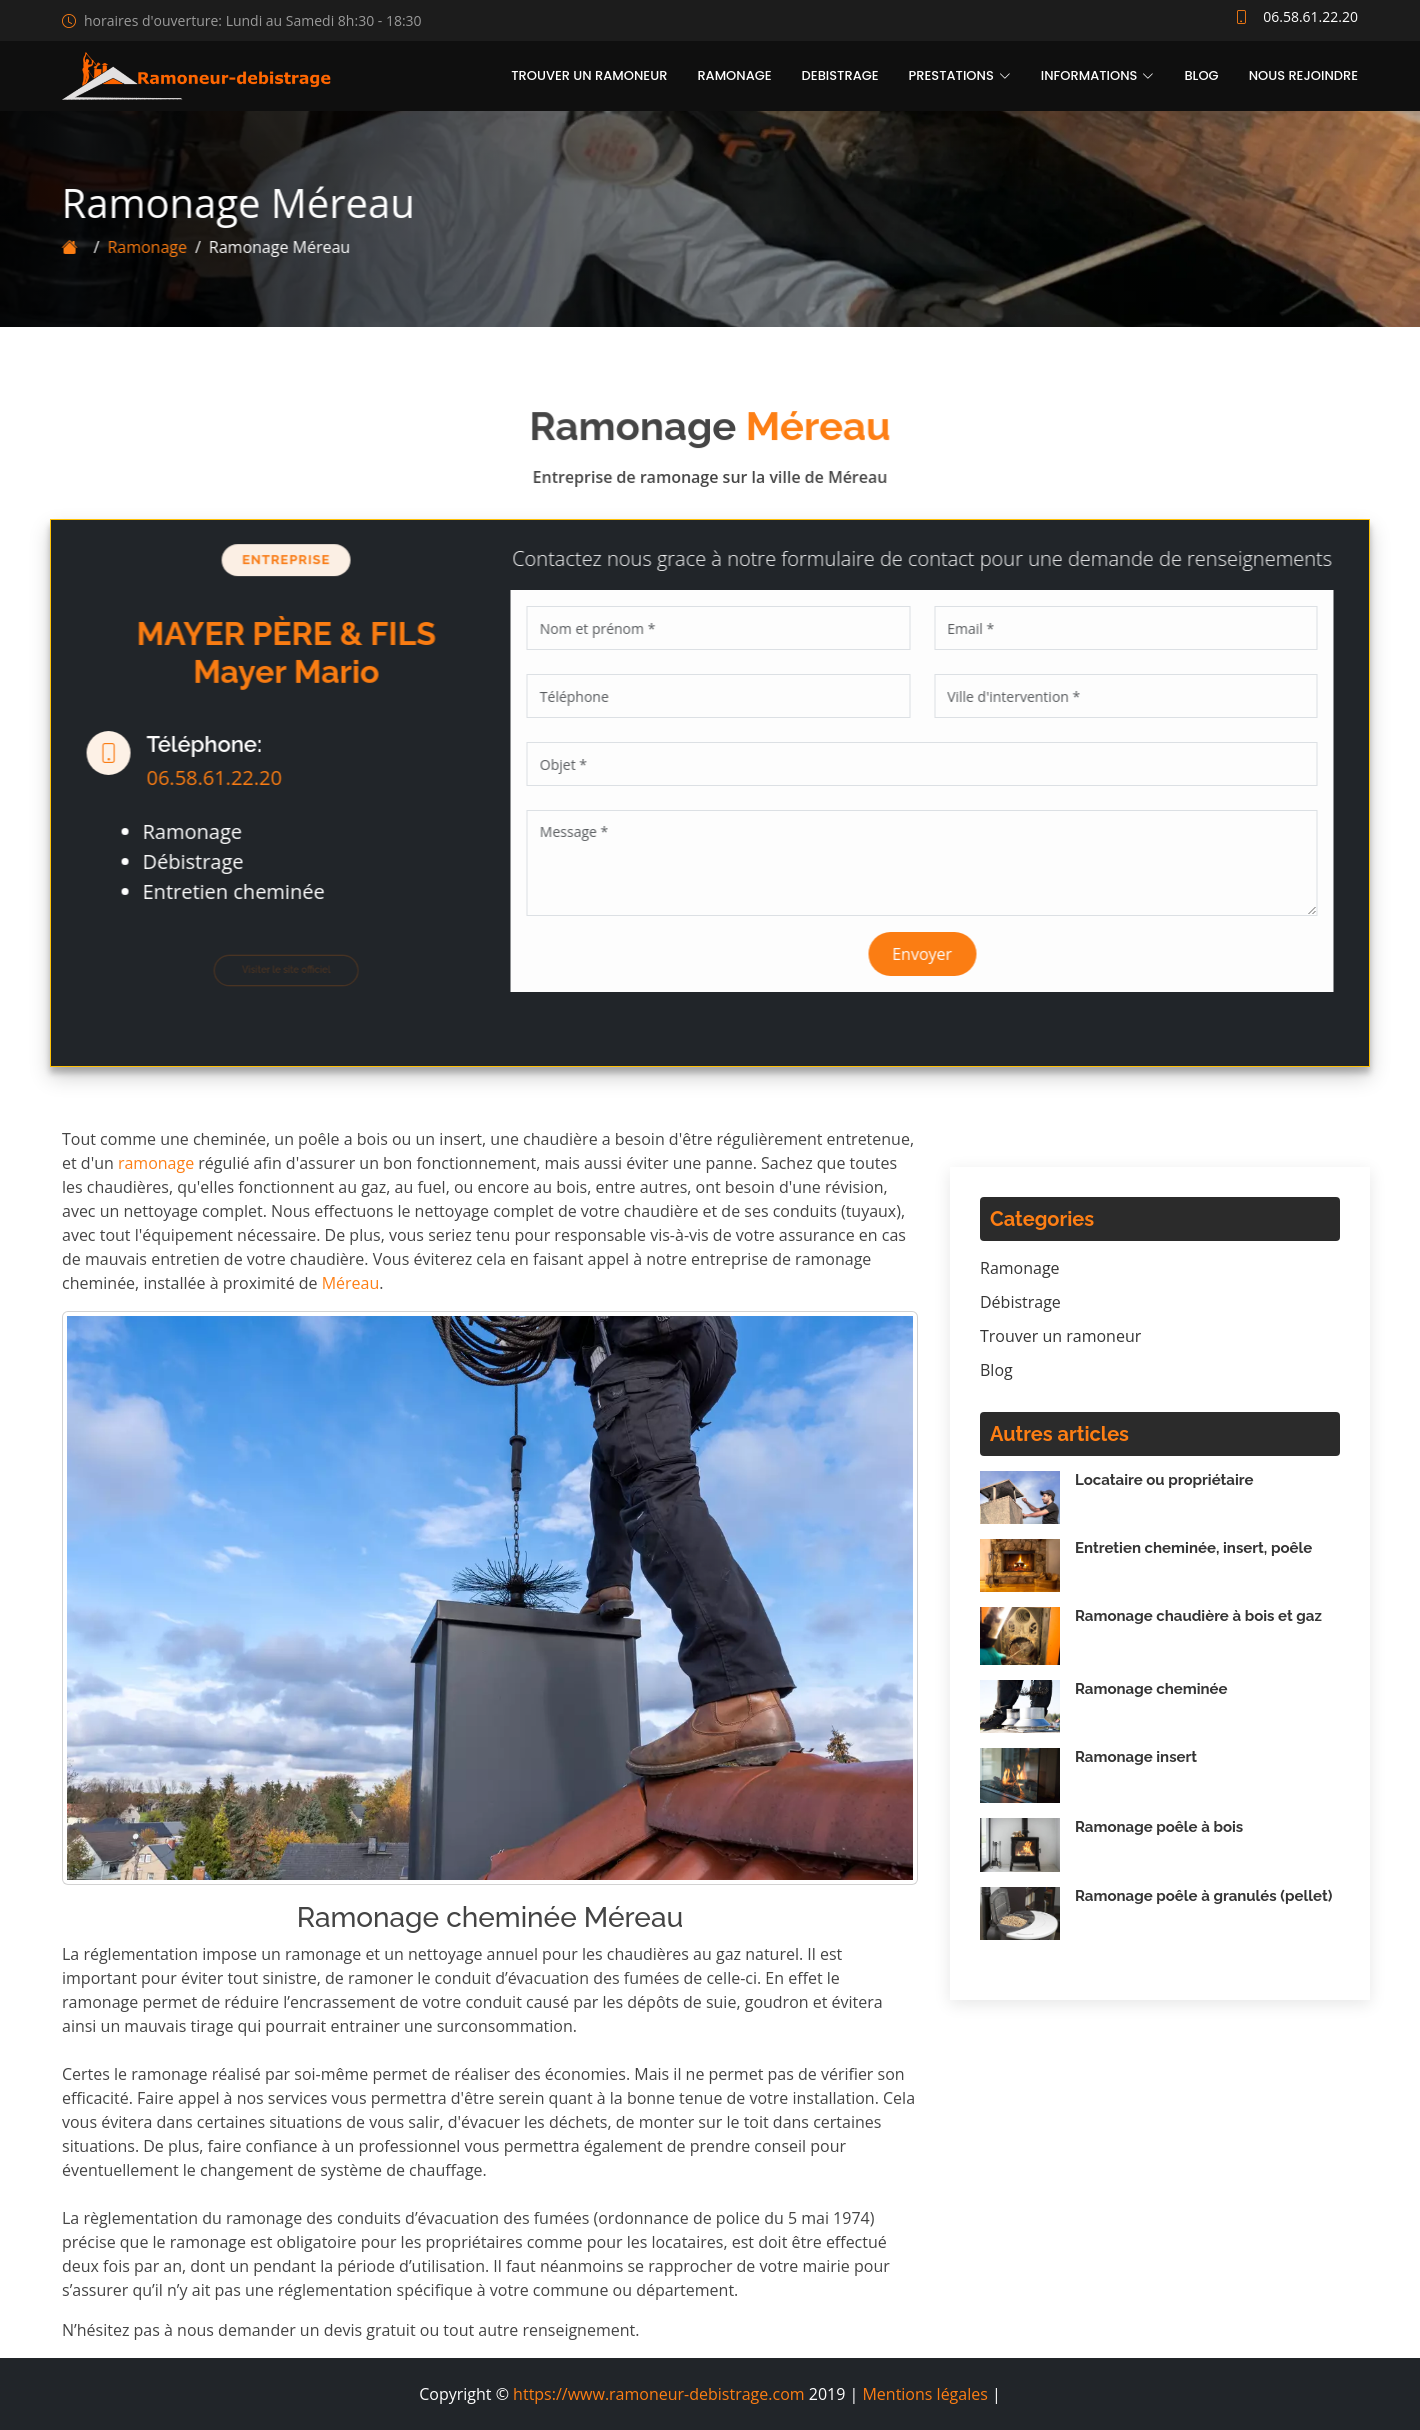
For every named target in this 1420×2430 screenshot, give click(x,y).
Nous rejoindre (1303, 75)
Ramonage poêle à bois (1159, 1827)
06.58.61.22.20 (203, 777)
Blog (1201, 75)
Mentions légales (924, 2394)
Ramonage (734, 75)
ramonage (156, 1163)
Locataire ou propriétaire (1164, 1480)
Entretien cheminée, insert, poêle (1193, 1548)
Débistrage (1020, 1302)
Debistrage (840, 75)
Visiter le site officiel (275, 969)
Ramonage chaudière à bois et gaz (1198, 1616)
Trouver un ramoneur (589, 75)
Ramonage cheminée (1151, 1689)
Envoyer (933, 954)
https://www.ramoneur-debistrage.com (658, 2394)
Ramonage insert (1136, 1757)
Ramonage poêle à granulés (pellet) (1203, 1896)
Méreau (351, 1283)
